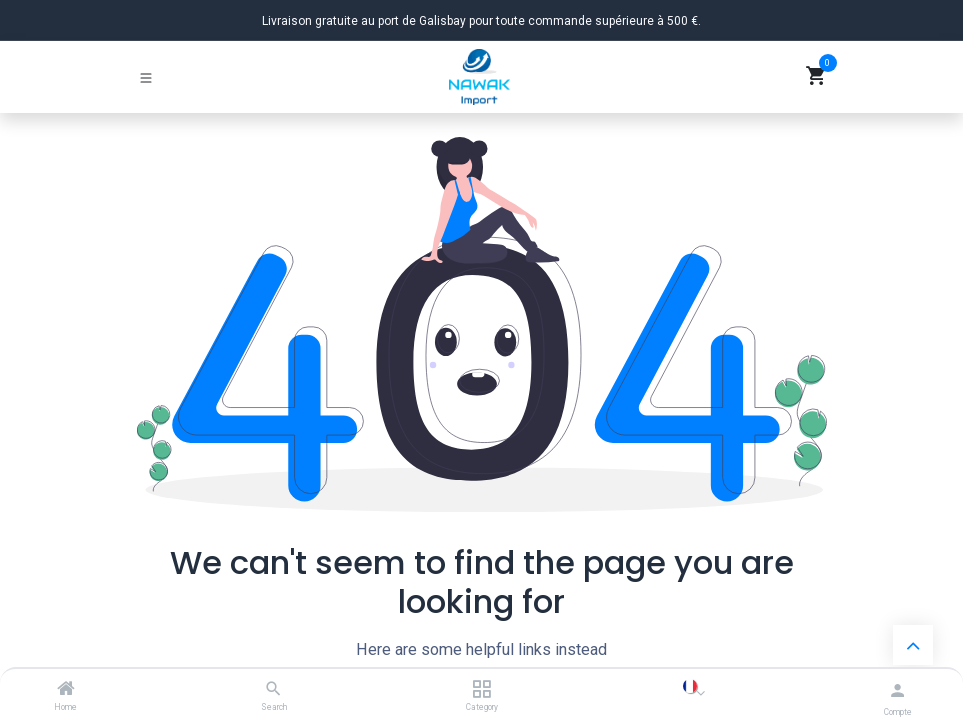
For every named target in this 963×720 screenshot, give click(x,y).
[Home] (66, 690)
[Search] (273, 690)
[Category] (481, 690)
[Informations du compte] (897, 690)
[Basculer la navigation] (146, 77)
